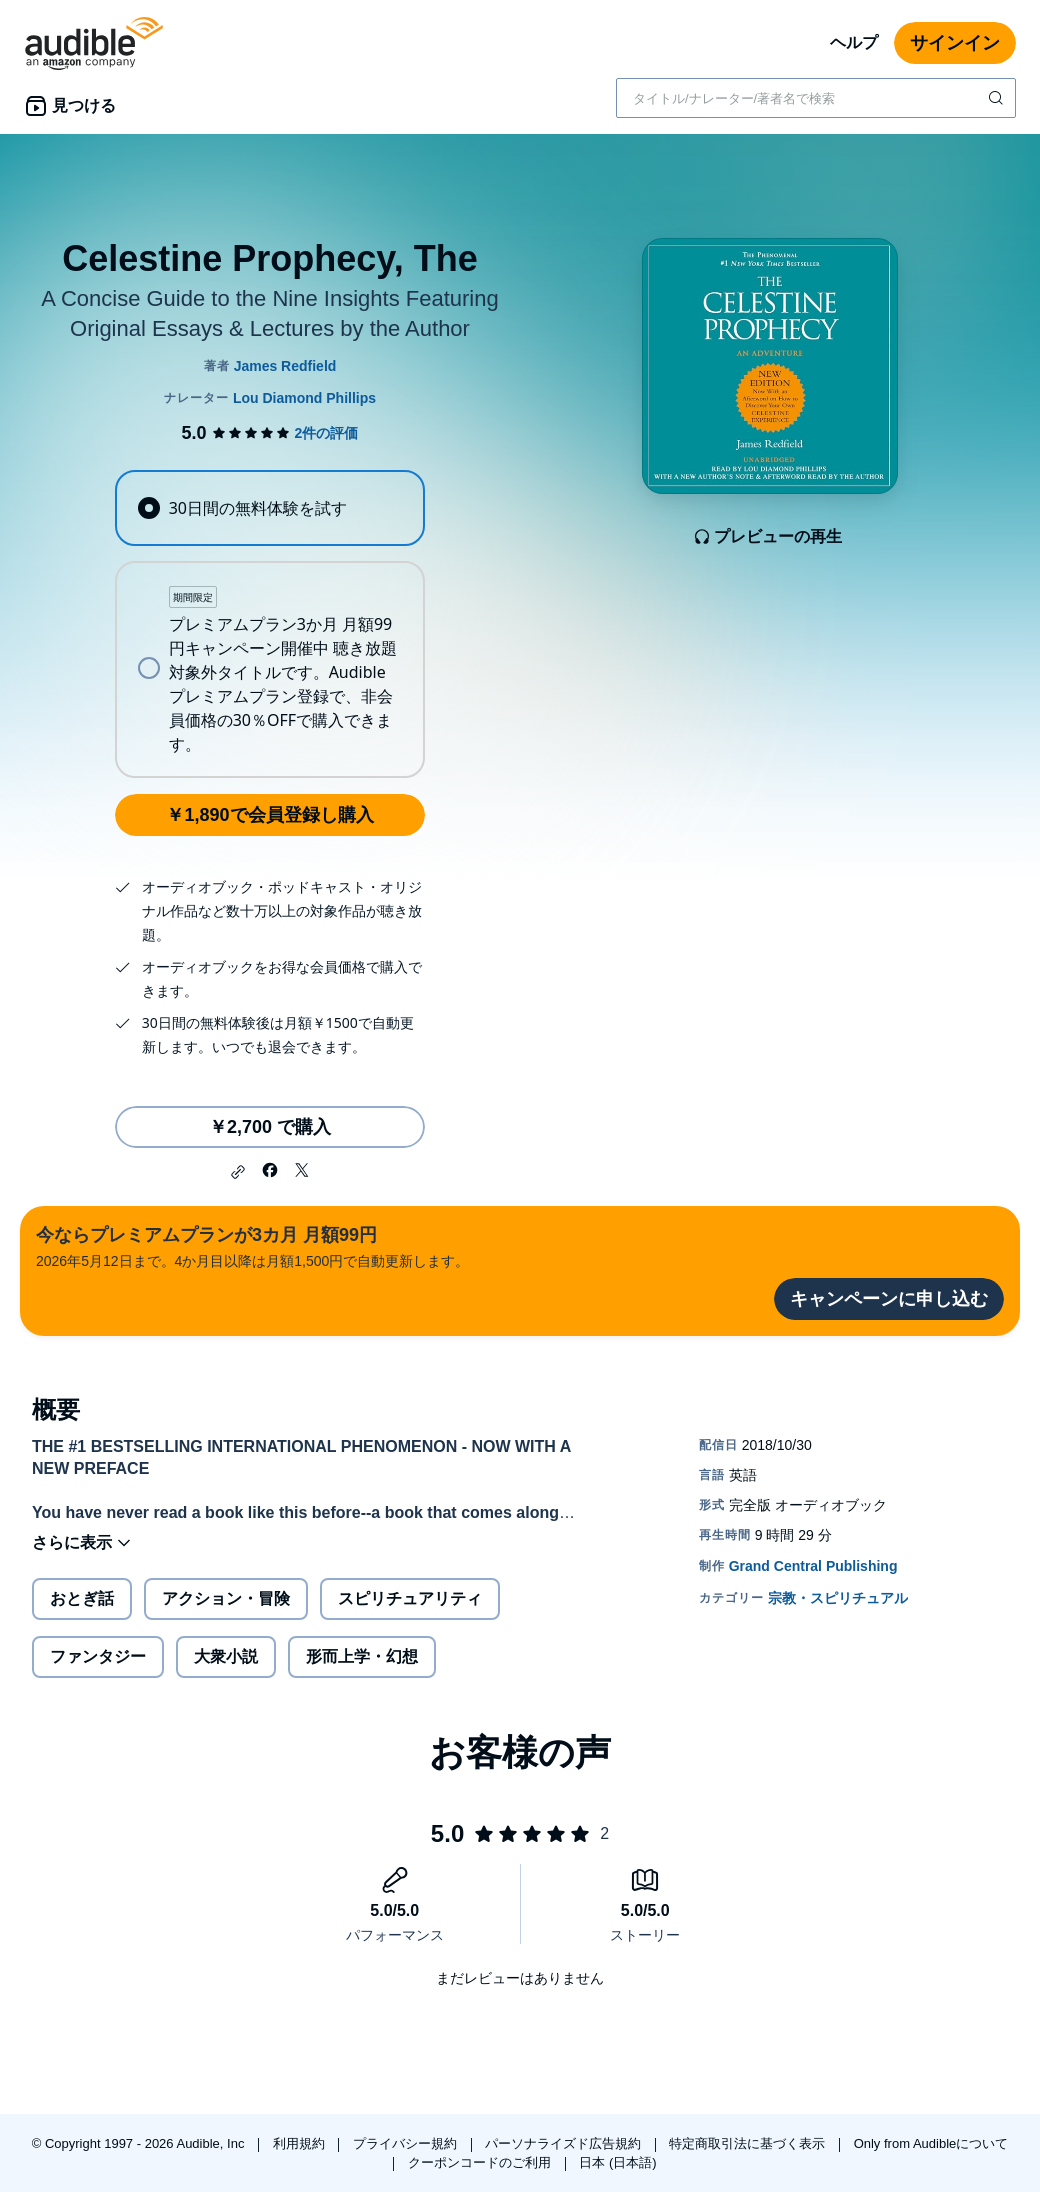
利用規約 (301, 2143)
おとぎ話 (82, 1598)
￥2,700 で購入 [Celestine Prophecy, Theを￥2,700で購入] (270, 1127)
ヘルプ (854, 42)
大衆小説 (226, 1656)
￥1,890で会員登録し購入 (269, 815)
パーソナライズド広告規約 (565, 2143)
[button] (238, 1172)
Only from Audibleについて (931, 2143)
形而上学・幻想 (362, 1656)
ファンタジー (98, 1656)
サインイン (955, 43)
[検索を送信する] (998, 98)
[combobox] (816, 98)
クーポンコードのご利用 (481, 2162)
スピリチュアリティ (410, 1598)
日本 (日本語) (617, 2162)
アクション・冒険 (226, 1598)
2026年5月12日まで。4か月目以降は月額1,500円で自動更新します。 (252, 1245)
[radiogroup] (269, 624)
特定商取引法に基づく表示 (749, 2143)
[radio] (269, 508)
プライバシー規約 (407, 2143)
